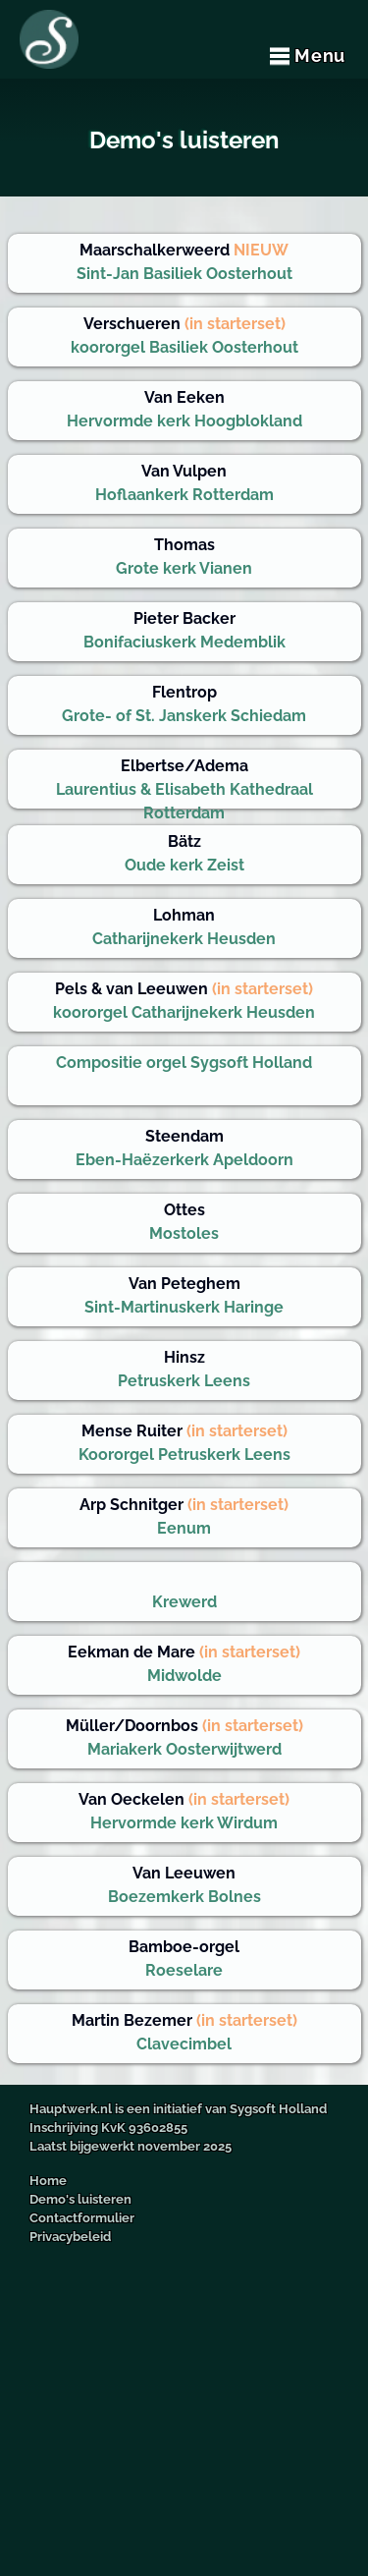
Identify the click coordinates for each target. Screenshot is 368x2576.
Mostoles (184, 1222)
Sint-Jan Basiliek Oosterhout (184, 262)
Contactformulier (81, 2218)
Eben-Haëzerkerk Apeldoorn (184, 1148)
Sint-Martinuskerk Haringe (184, 1295)
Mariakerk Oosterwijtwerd (184, 1737)
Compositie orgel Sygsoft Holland (184, 1062)
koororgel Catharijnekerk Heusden (184, 1001)
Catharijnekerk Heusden (184, 927)
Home (48, 2180)
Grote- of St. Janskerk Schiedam (184, 704)
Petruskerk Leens (184, 1369)
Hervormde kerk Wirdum (184, 1811)
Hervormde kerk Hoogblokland (184, 409)
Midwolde (184, 1664)
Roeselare (184, 1958)
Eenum (184, 1516)
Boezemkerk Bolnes (184, 1885)
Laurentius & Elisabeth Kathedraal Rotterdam (184, 782)
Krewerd (184, 1602)
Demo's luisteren (80, 2199)
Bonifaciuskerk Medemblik (184, 630)
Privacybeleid (70, 2236)
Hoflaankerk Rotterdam (184, 483)
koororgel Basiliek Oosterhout (184, 335)
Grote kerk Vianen (184, 556)
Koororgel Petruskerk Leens (184, 1443)
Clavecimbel (184, 2032)
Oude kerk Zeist (184, 853)
